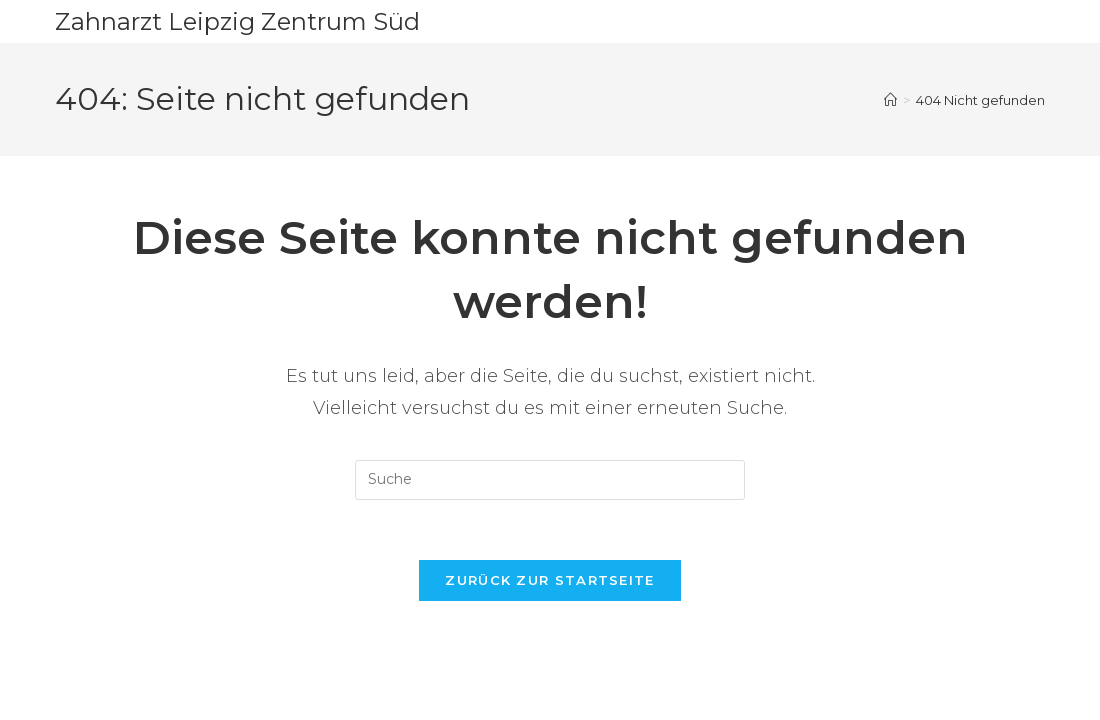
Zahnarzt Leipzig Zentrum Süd (237, 21)
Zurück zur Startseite (549, 580)
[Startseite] (890, 100)
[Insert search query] (550, 480)
